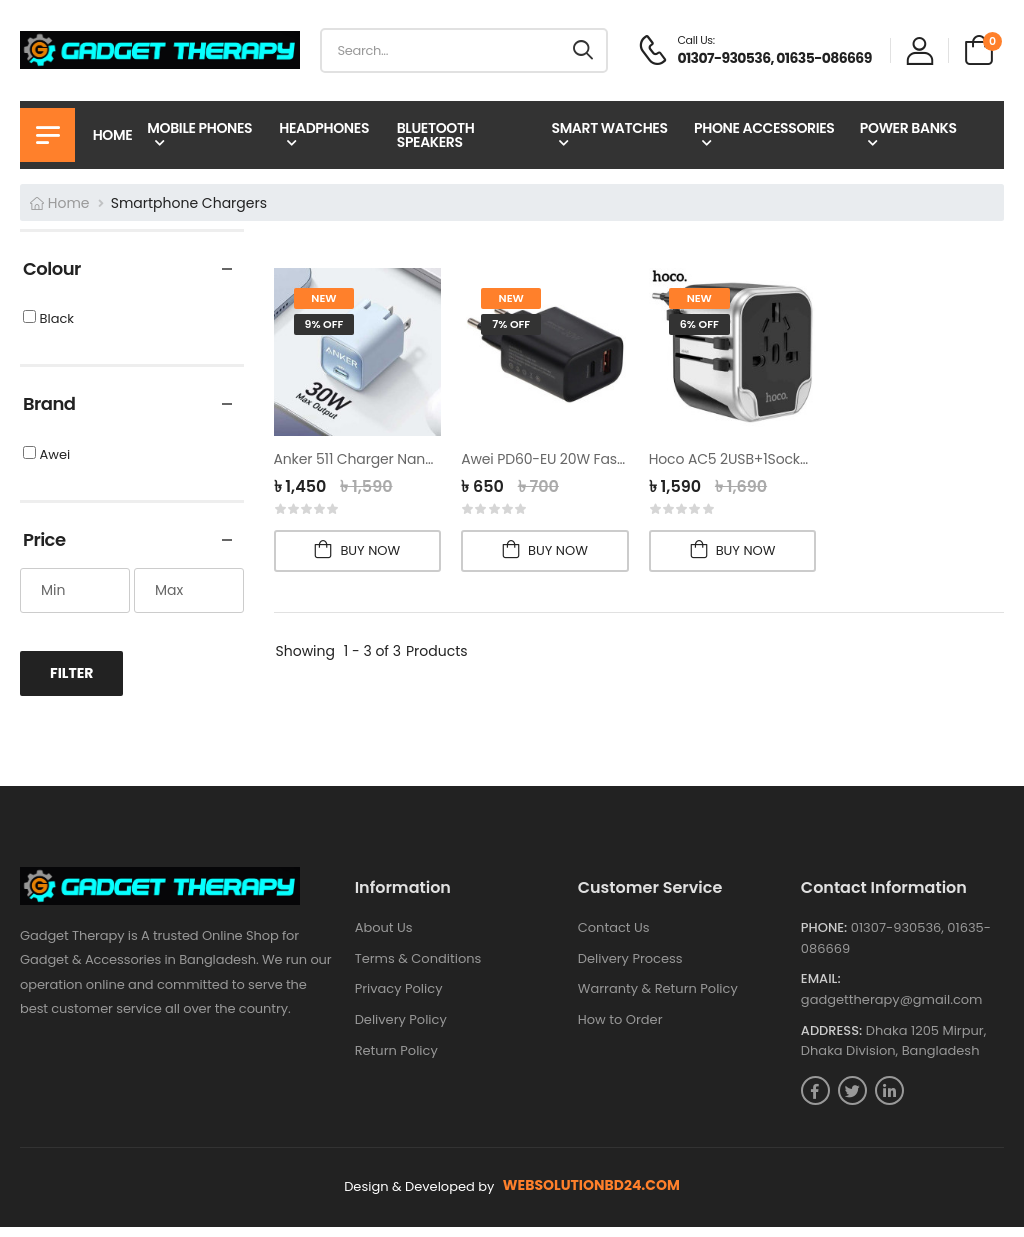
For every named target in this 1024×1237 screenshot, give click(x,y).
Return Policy (396, 1059)
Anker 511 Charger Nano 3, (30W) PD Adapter (425, 459)
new (323, 298)
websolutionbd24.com (591, 1196)
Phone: (824, 938)
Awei (54, 464)
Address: (831, 1040)
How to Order (620, 1029)
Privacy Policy (399, 998)
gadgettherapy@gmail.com (892, 1009)
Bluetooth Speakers (436, 135)
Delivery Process (630, 968)
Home (113, 135)
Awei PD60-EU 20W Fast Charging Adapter (605, 459)
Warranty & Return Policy (658, 998)
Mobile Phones (199, 128)
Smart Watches (609, 128)
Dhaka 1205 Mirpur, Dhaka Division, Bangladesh (893, 1050)
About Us (384, 937)
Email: (821, 989)
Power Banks (908, 128)
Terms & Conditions (418, 968)
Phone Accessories (764, 128)
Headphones (324, 128)
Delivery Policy (401, 1029)
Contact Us (614, 937)
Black (56, 329)
